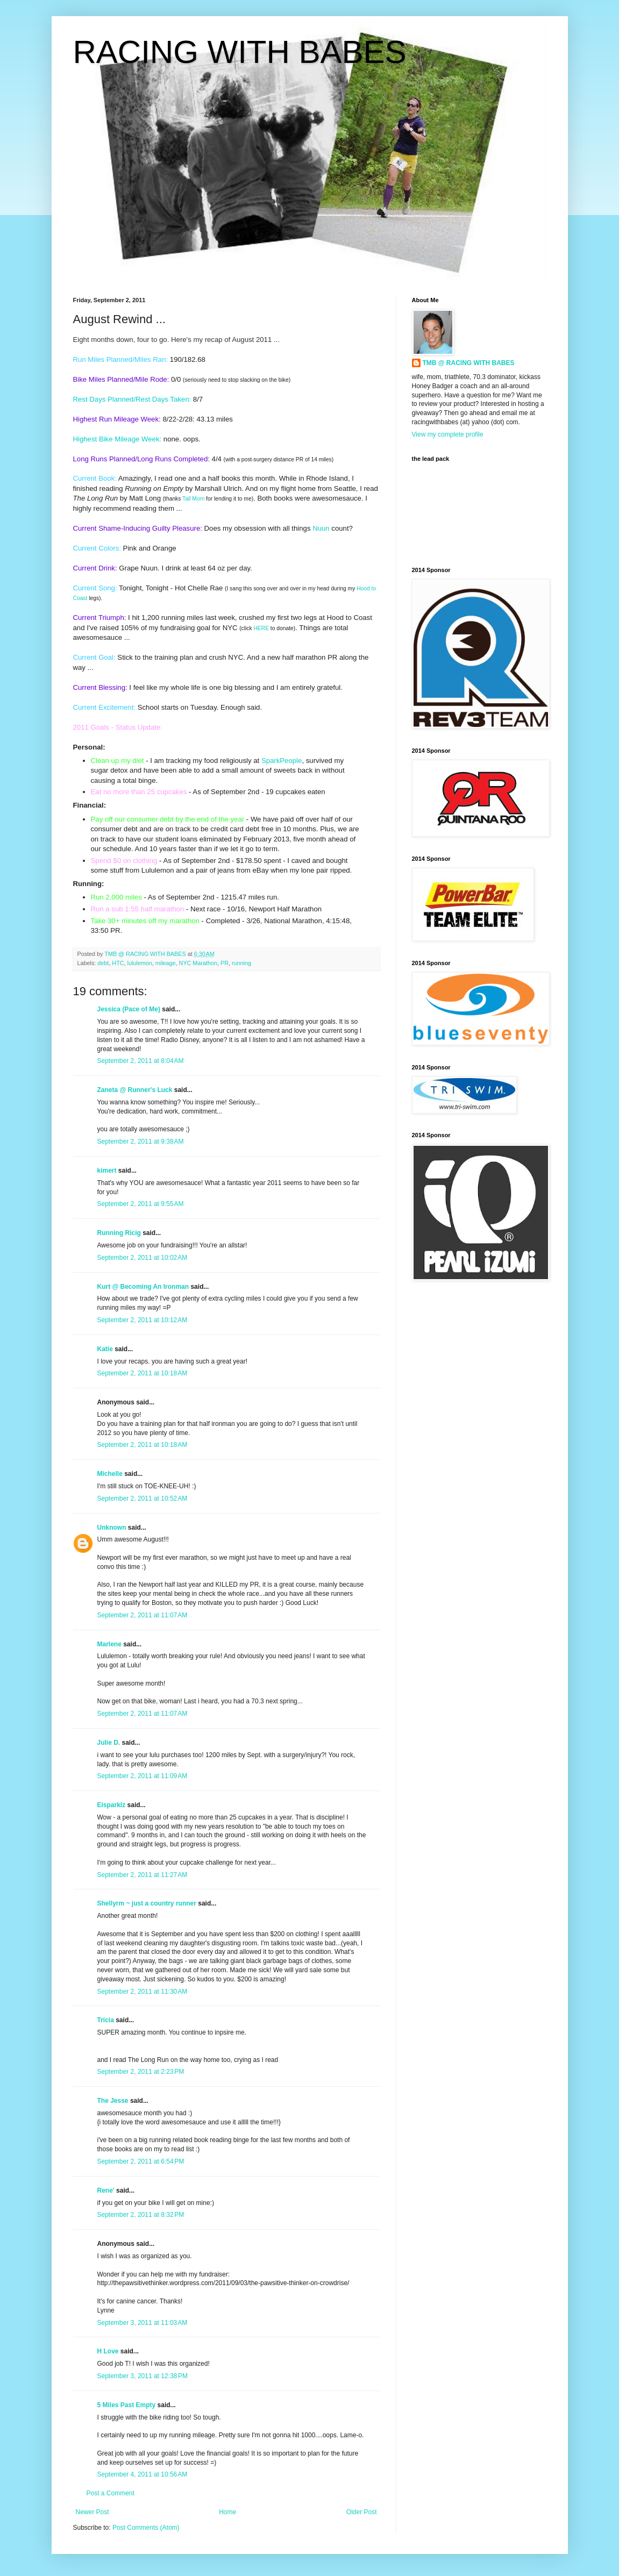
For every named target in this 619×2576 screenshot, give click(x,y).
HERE (261, 628)
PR (224, 963)
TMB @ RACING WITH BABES (469, 363)
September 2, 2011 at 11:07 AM (142, 1615)
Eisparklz (111, 1805)
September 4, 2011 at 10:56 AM (142, 2474)
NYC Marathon (198, 963)
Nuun (321, 528)
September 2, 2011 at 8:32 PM (140, 2214)
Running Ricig (119, 1233)
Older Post (361, 2512)
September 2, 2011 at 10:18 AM (142, 1373)
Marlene (109, 1644)
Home (227, 2512)
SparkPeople (281, 761)
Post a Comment (110, 2493)
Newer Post (92, 2512)
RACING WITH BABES (240, 52)
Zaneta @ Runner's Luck (135, 1090)
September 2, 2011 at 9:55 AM (140, 1204)
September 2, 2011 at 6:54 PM (140, 2161)
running (241, 963)
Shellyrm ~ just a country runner (146, 1903)
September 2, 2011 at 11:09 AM (142, 1776)
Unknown (111, 1527)
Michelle (110, 1474)
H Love (108, 2351)
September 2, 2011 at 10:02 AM (142, 1257)
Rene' (106, 2190)
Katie (105, 1349)
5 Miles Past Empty (126, 2405)
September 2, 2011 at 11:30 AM (142, 1991)
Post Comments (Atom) (146, 2527)
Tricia (105, 2020)
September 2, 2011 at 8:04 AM (140, 1061)
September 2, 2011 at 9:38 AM (140, 1141)
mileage (165, 963)
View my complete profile (447, 434)
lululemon (139, 963)
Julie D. (108, 1742)
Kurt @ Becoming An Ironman (143, 1286)
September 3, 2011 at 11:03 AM (142, 2323)
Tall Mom (193, 499)
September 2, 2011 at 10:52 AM (142, 1498)
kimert (107, 1170)
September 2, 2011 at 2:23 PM (140, 2071)
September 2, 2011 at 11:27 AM (142, 1875)
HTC (118, 963)
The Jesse (113, 2100)
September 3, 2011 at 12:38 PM (142, 2376)
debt (103, 963)
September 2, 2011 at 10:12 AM (142, 1320)
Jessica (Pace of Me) (128, 1009)
